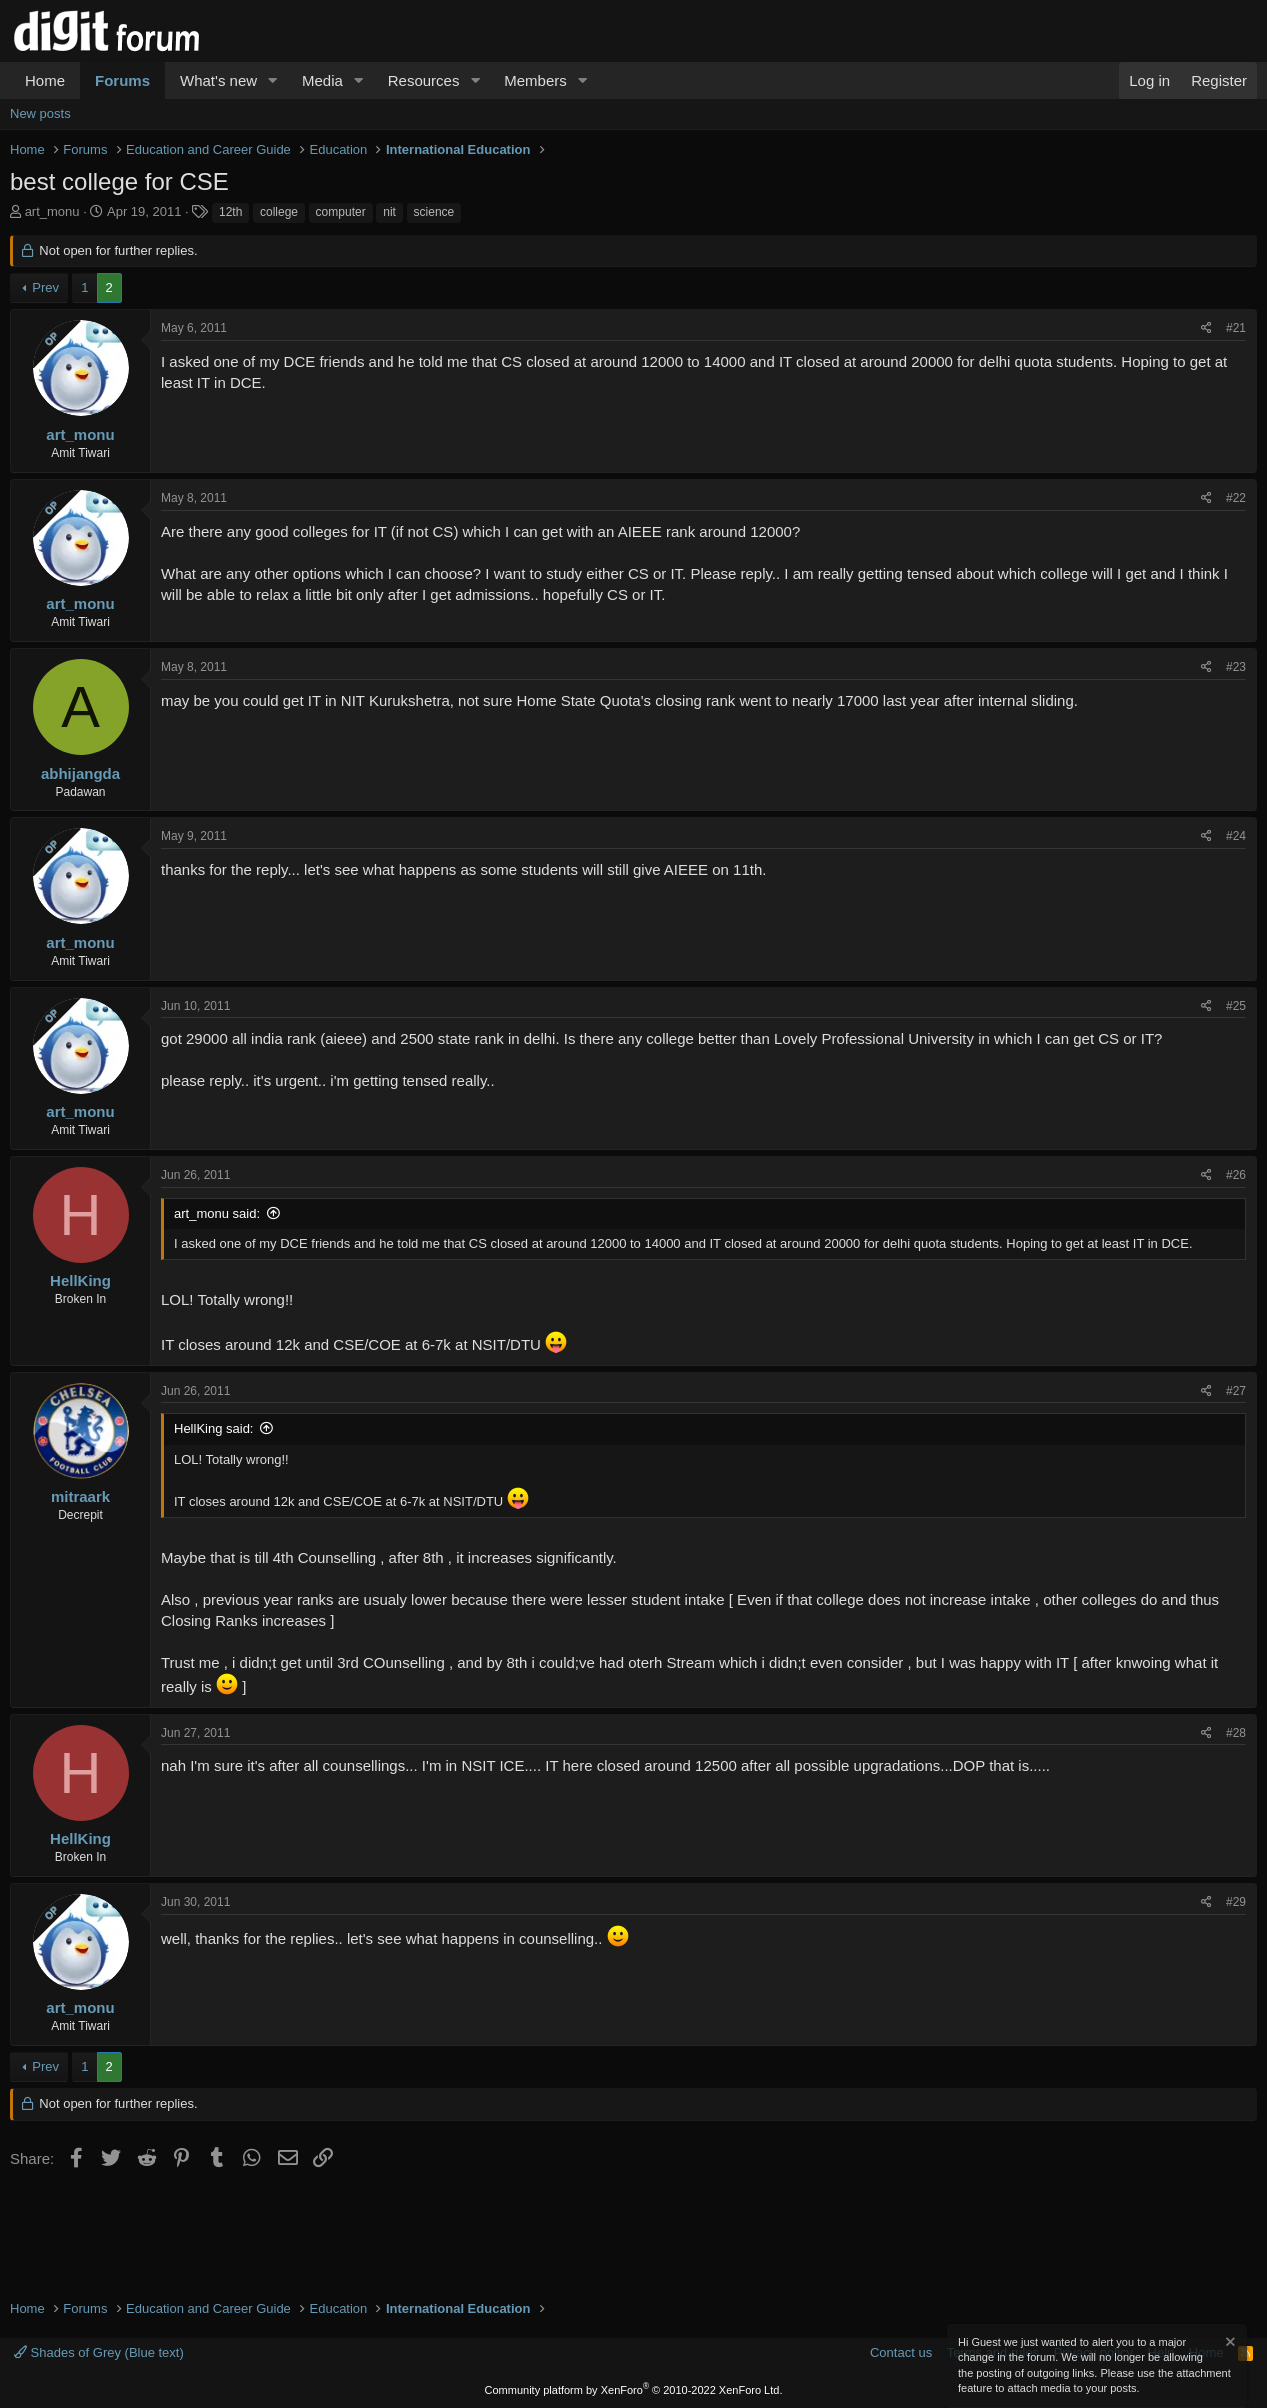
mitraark (80, 1496)
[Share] (1206, 328)
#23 (1236, 667)
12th (230, 212)
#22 (1236, 498)
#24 (1236, 836)
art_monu (52, 211)
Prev (45, 287)
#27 (1236, 1391)
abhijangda (80, 773)
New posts (40, 113)
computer (341, 212)
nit (389, 212)
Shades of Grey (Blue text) (99, 2352)
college (279, 212)
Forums (122, 80)
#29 (1236, 1902)
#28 (1236, 1733)
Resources (424, 80)
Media (322, 80)
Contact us (901, 2352)
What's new (218, 80)
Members (535, 80)
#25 (1236, 1006)
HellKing (80, 1280)
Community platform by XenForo (634, 2390)
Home (45, 80)
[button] (273, 80)
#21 (1236, 328)
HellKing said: (214, 1428)
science (434, 212)
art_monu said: (217, 1213)
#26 (1236, 1175)
